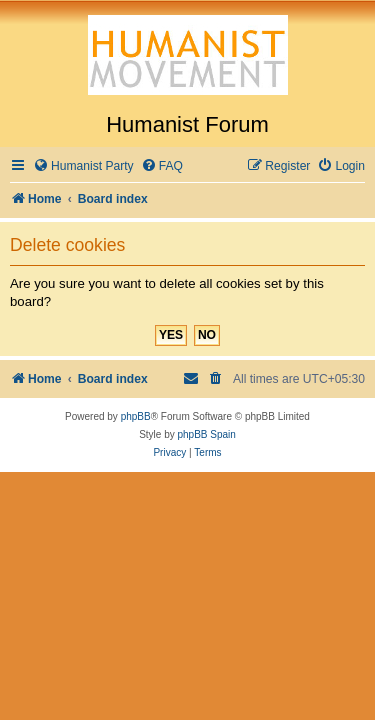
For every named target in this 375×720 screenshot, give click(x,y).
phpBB (136, 416)
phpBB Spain (206, 434)
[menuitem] (83, 166)
